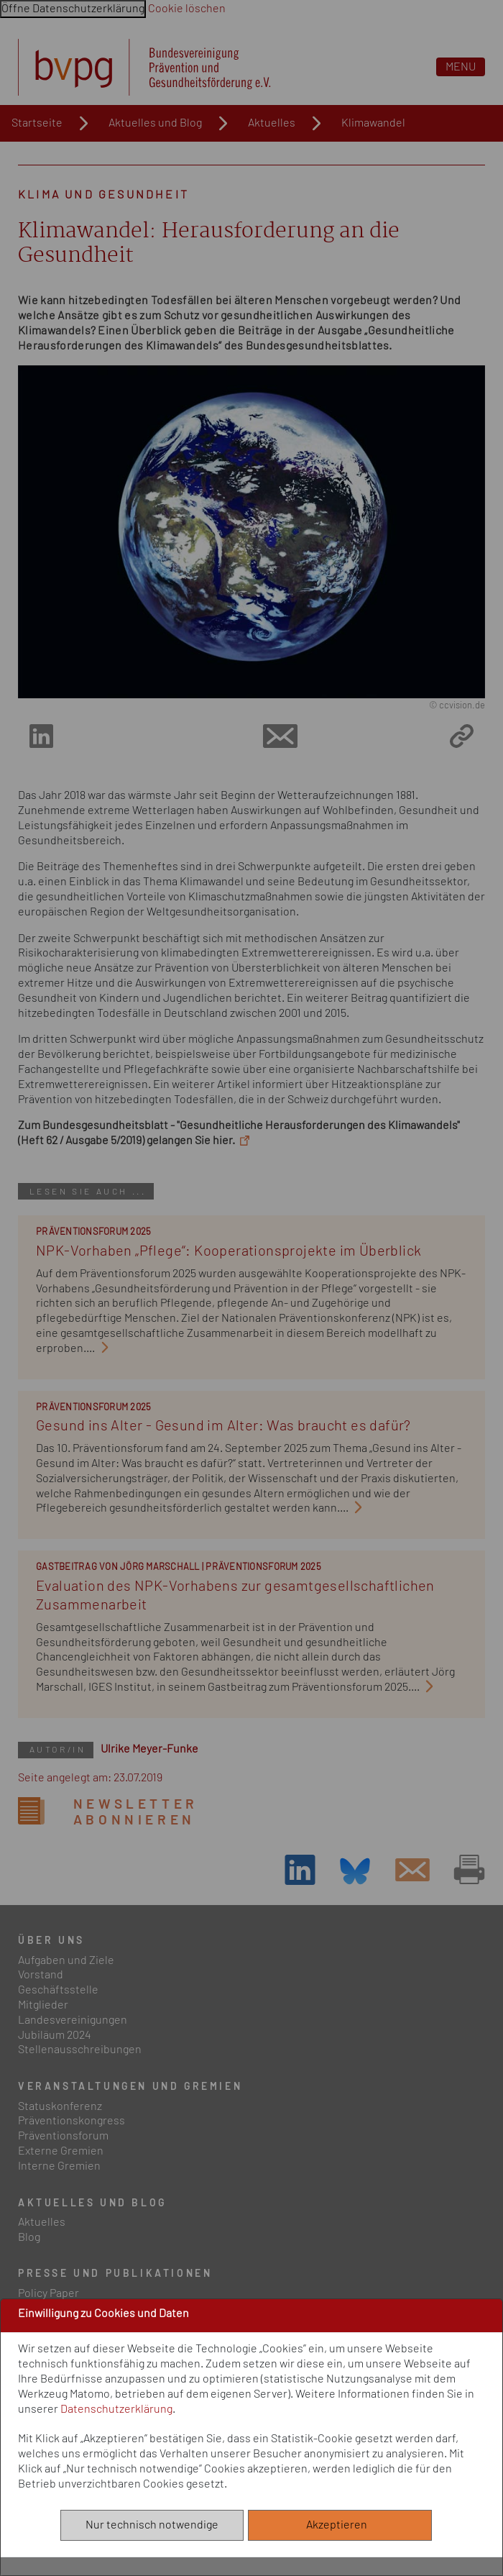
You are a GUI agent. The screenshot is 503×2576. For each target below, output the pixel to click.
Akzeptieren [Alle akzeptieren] (340, 2525)
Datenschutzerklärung (116, 2409)
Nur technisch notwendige (152, 2525)
